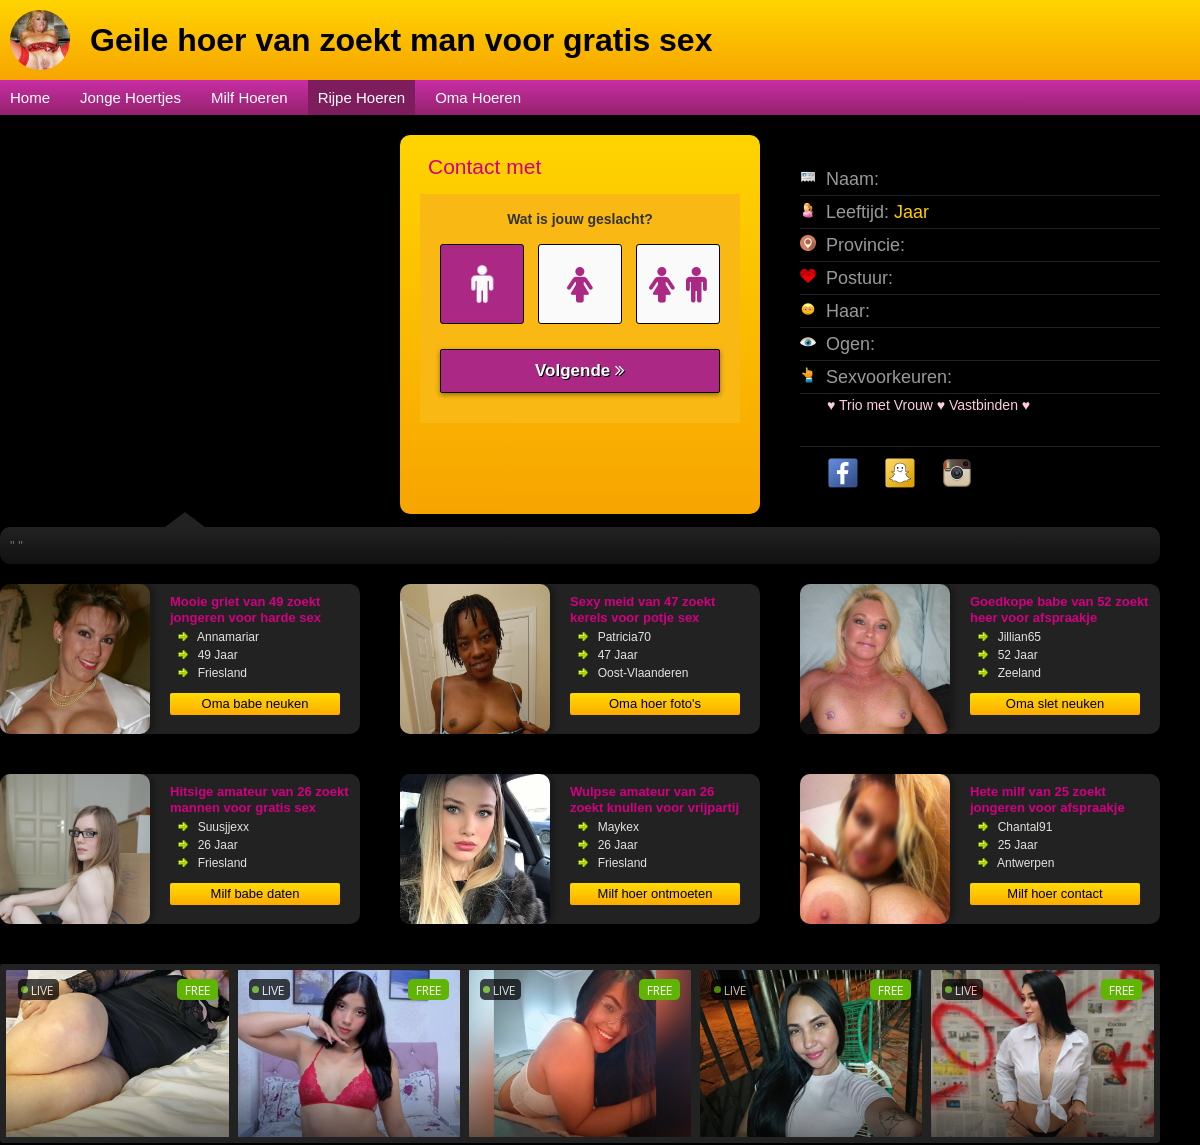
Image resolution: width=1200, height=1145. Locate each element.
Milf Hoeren (249, 97)
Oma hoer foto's (655, 703)
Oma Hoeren (478, 97)
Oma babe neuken (255, 703)
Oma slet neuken (1055, 703)
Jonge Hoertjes (130, 97)
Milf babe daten (255, 893)
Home (30, 97)
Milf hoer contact (1054, 893)
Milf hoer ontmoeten (655, 893)
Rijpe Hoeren (362, 97)
